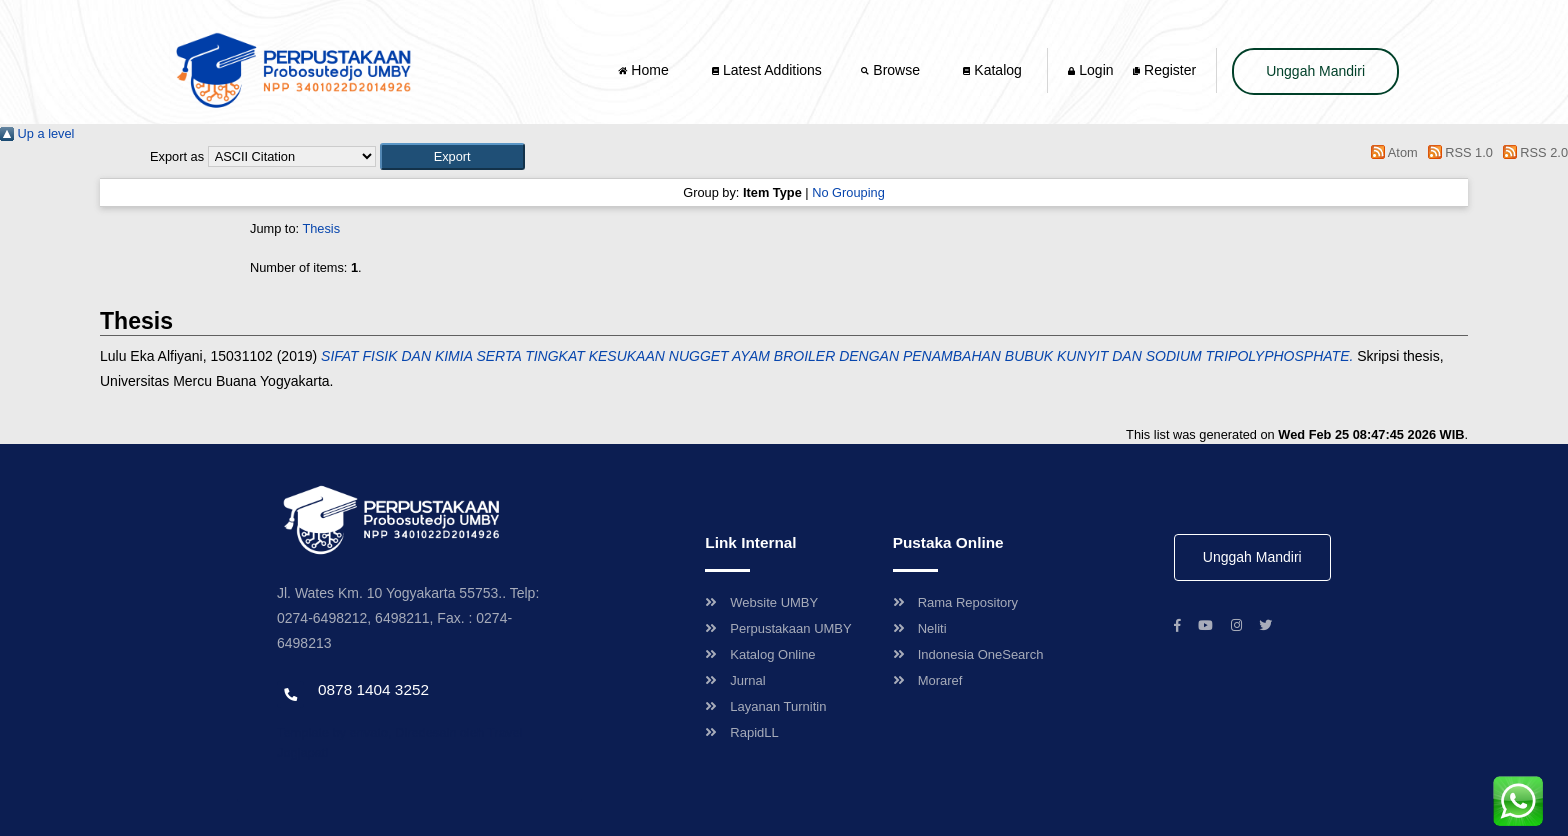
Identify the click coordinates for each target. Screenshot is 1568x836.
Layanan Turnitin (765, 706)
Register (1164, 70)
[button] (452, 156)
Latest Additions (767, 70)
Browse (892, 70)
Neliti (920, 628)
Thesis (321, 228)
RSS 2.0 (1532, 152)
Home (645, 70)
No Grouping (848, 192)
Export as (177, 156)
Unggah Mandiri (1315, 71)
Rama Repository (955, 602)
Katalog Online (760, 654)
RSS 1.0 (1457, 152)
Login (1090, 70)
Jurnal (735, 680)
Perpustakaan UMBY (778, 628)
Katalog (992, 70)
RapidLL (741, 732)
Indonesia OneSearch (968, 654)
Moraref (928, 680)
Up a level (37, 133)
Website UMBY (761, 602)
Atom (1391, 152)
